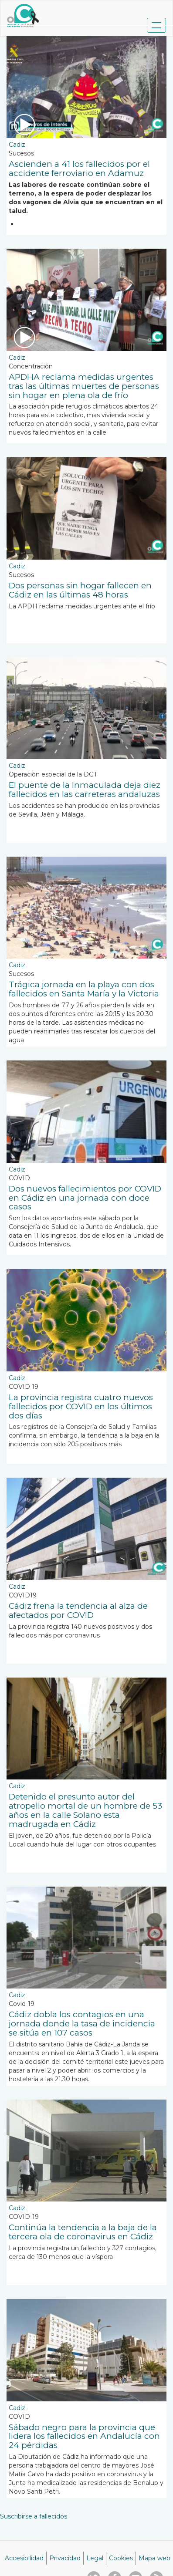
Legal (94, 2558)
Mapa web (154, 2558)
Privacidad (65, 2558)
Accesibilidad (24, 2558)
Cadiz (17, 145)
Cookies (121, 2558)
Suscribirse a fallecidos (33, 2516)
